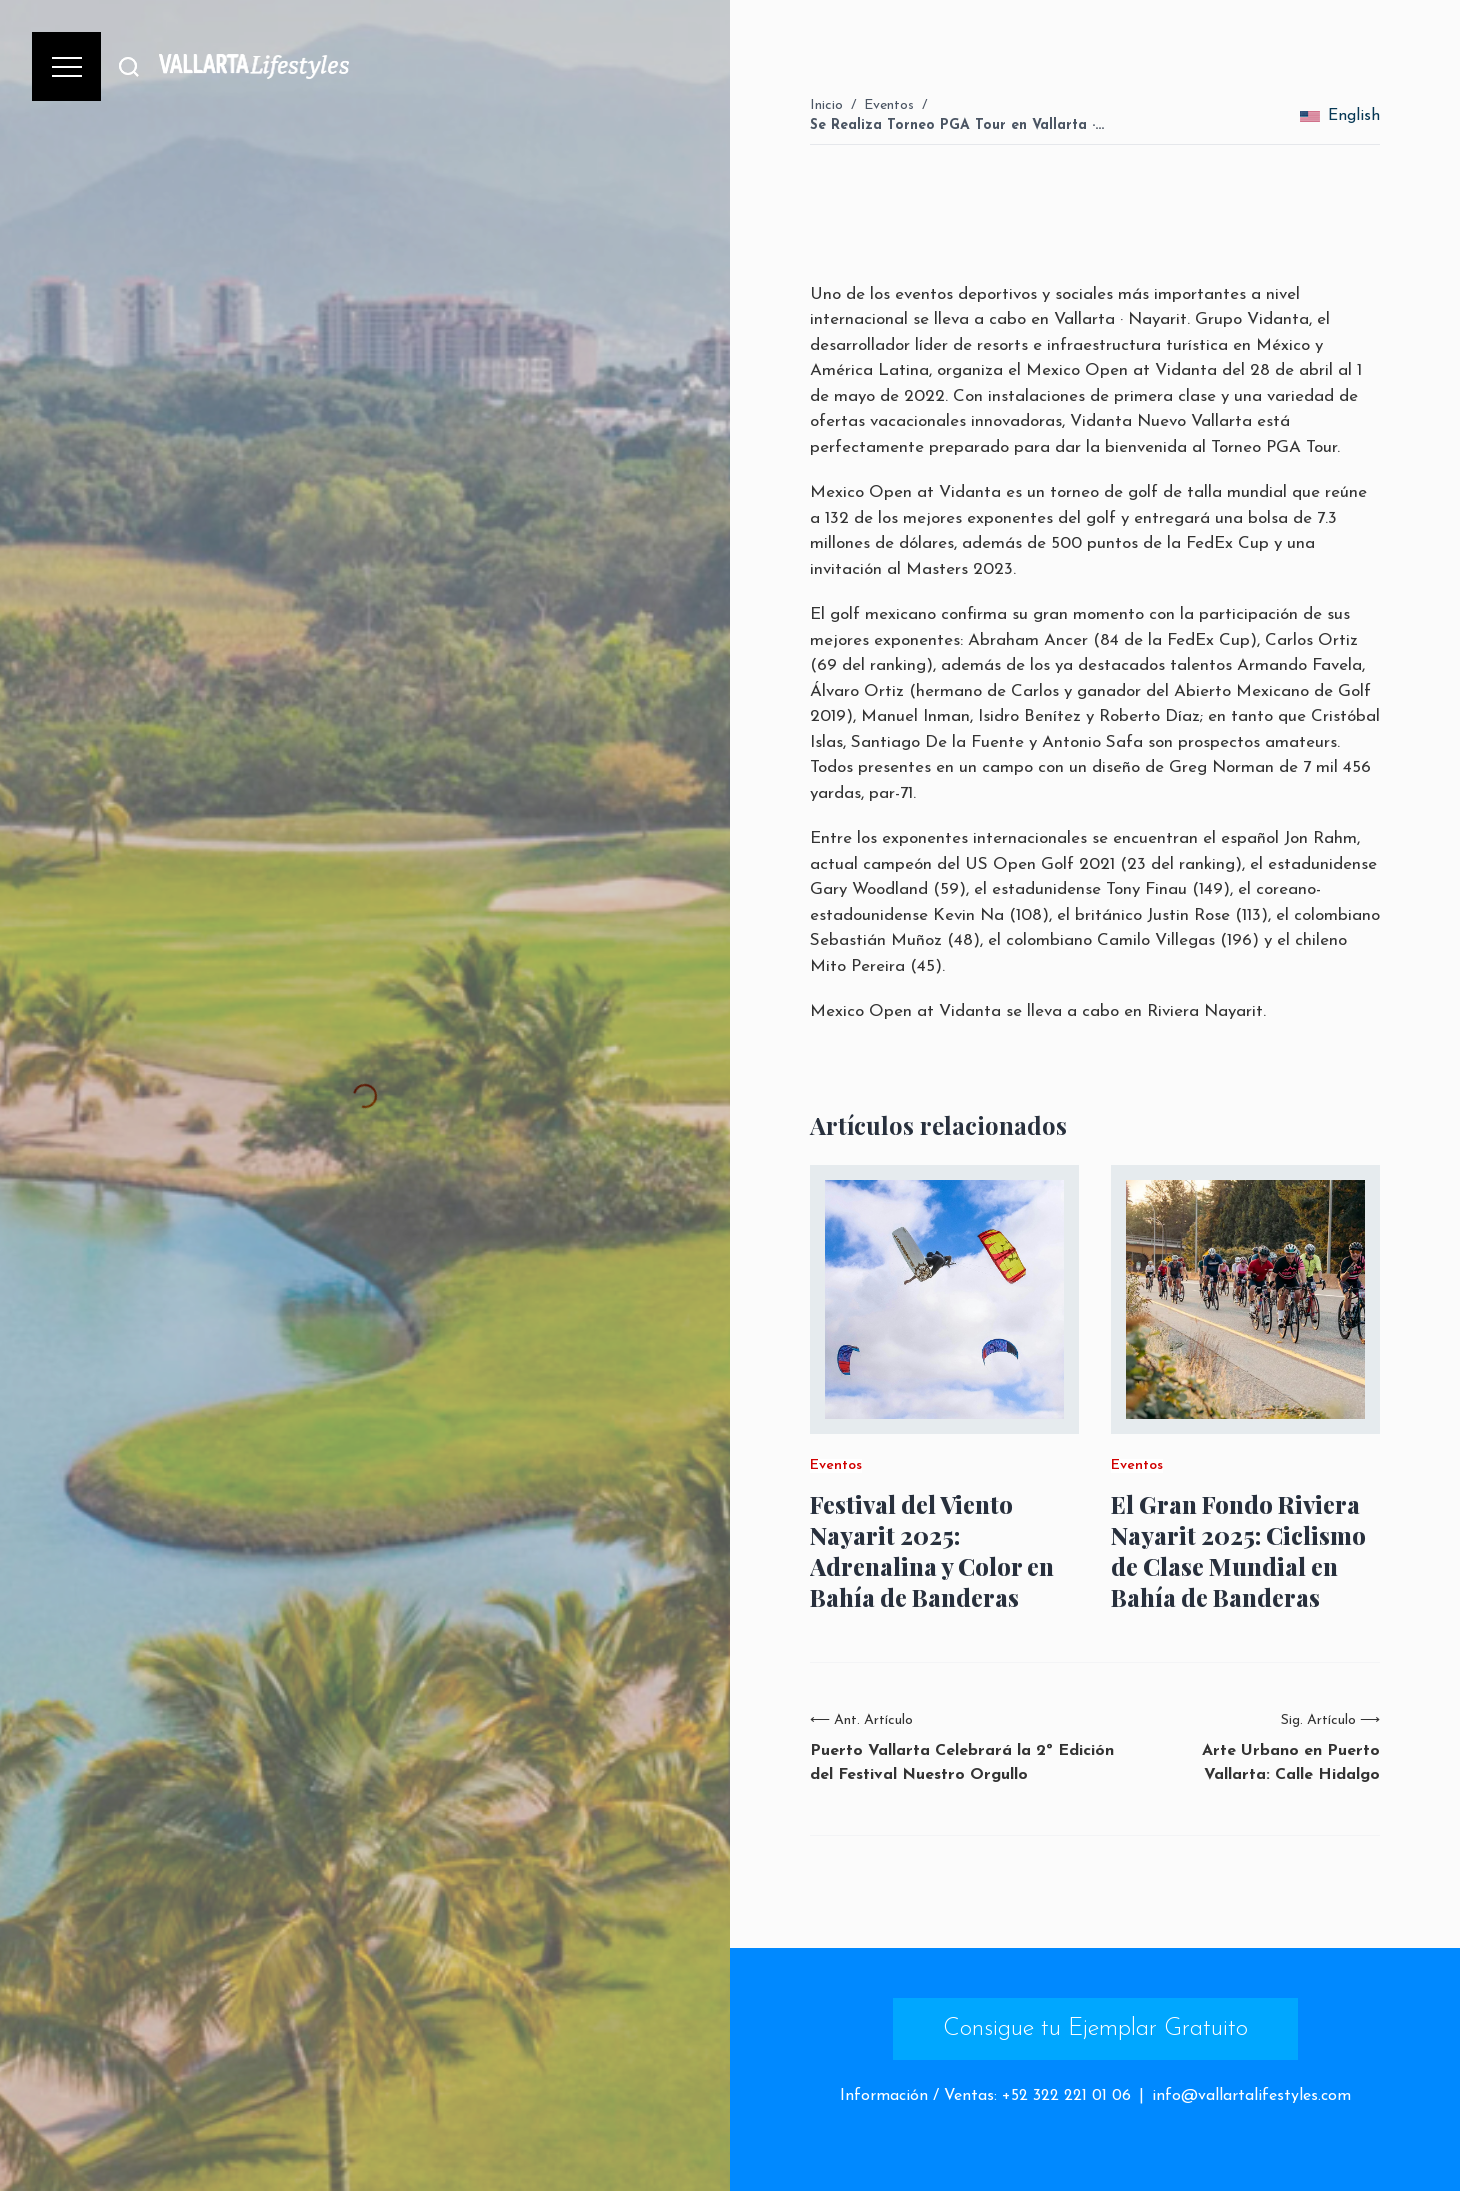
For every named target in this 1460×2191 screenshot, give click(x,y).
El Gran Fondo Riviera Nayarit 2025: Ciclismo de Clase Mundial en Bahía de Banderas (1238, 1551)
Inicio (826, 105)
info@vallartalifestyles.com (1251, 2096)
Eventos (889, 105)
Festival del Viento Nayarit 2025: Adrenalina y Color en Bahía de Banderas (932, 1551)
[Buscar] (129, 66)
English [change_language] (1340, 116)
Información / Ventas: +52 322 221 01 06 (985, 2096)
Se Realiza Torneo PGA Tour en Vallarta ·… (957, 125)
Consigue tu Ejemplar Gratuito (1095, 2029)
